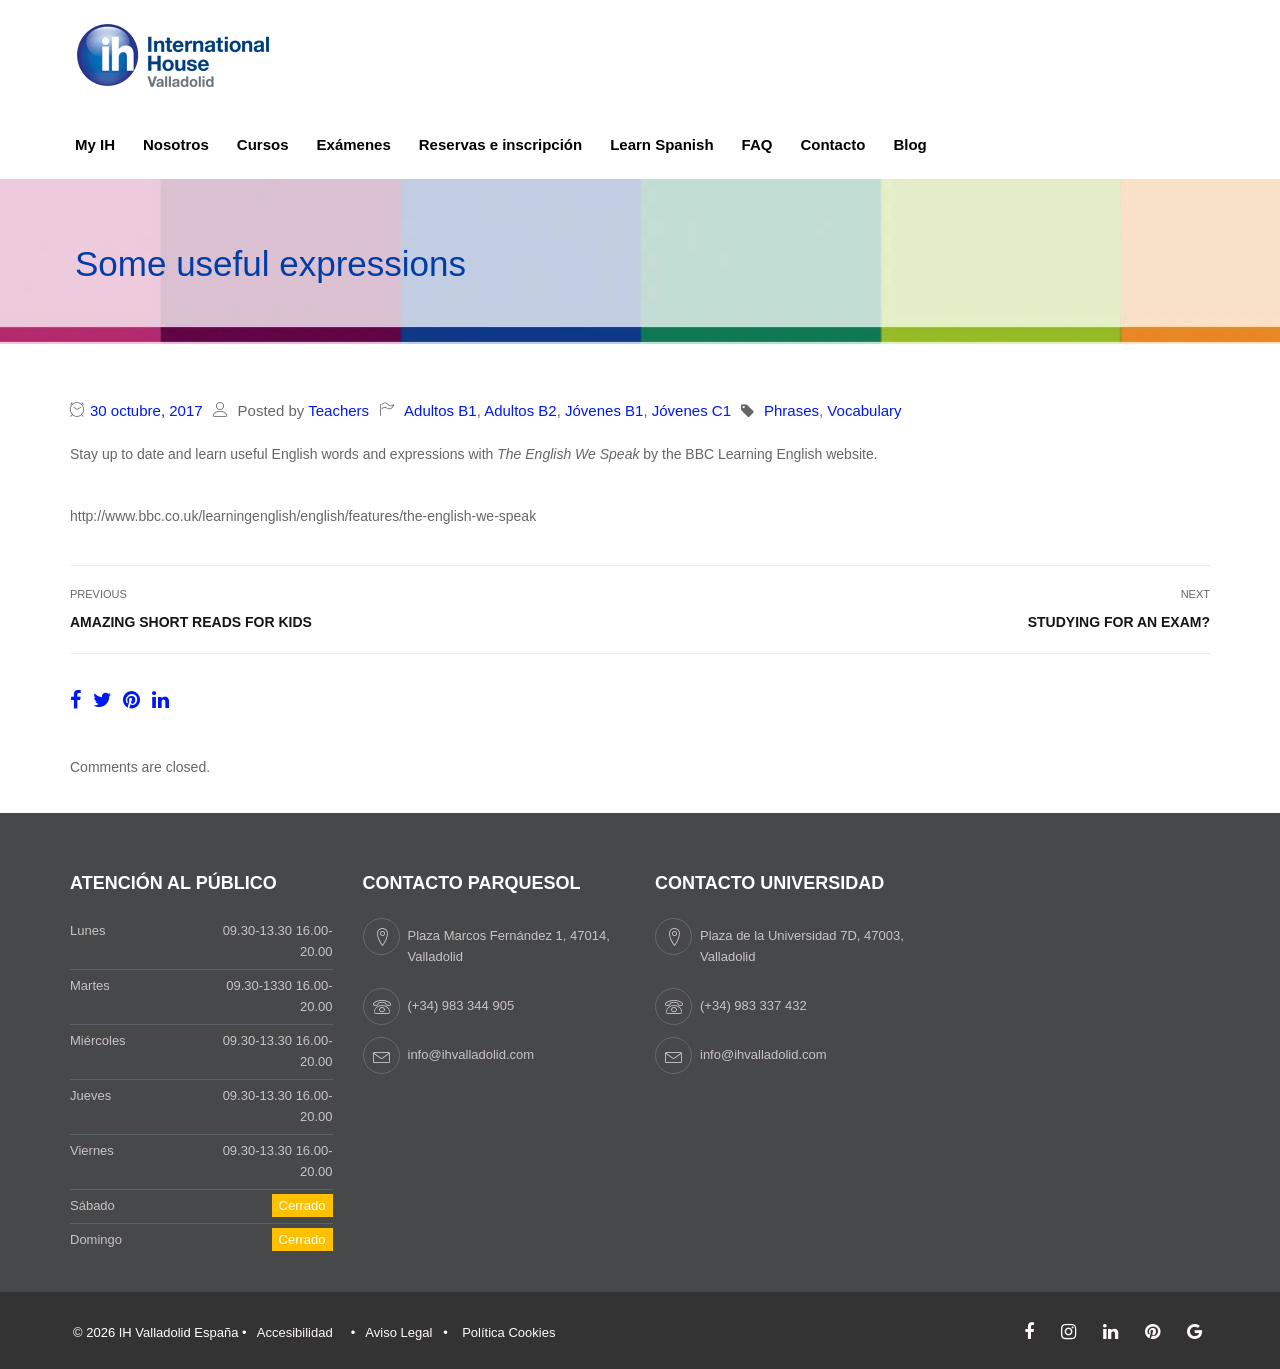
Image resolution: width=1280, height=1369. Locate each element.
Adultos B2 (520, 410)
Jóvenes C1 (691, 410)
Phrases (791, 410)
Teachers (338, 410)
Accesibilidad (295, 1332)
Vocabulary (864, 410)
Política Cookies (508, 1332)
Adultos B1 (440, 410)
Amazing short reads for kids (191, 622)
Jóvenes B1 (604, 410)
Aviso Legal (398, 1332)
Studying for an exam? (1119, 622)
